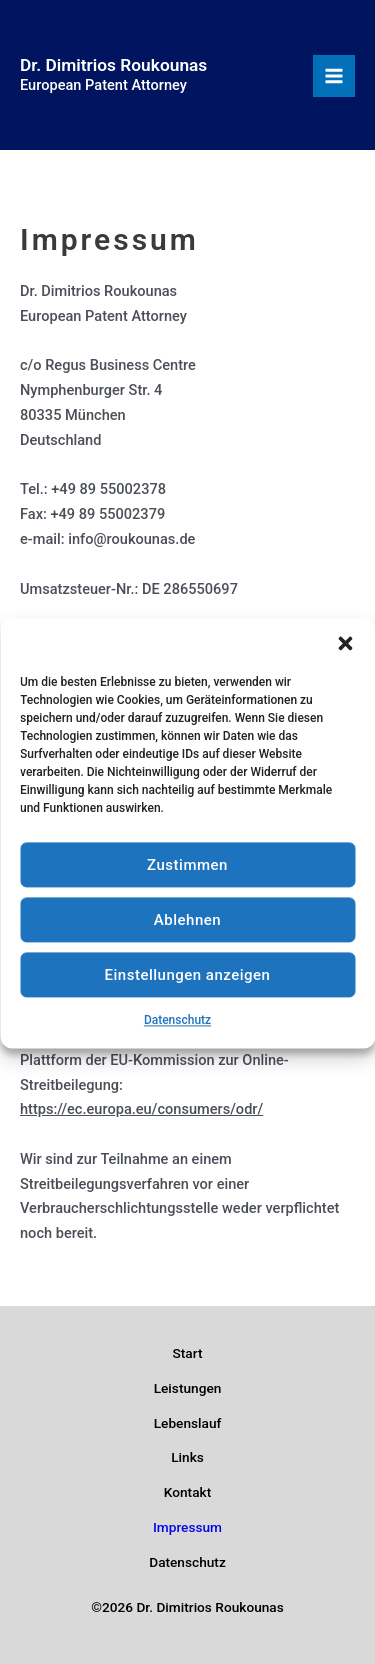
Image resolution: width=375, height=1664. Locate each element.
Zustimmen (187, 877)
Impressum (187, 1527)
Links (187, 1457)
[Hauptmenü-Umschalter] (334, 76)
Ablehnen (187, 932)
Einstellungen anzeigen (188, 987)
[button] (345, 656)
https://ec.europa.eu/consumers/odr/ (141, 1109)
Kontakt (187, 1492)
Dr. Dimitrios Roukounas (113, 65)
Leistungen (188, 1388)
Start (188, 1353)
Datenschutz (177, 1033)
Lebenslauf (188, 1423)
